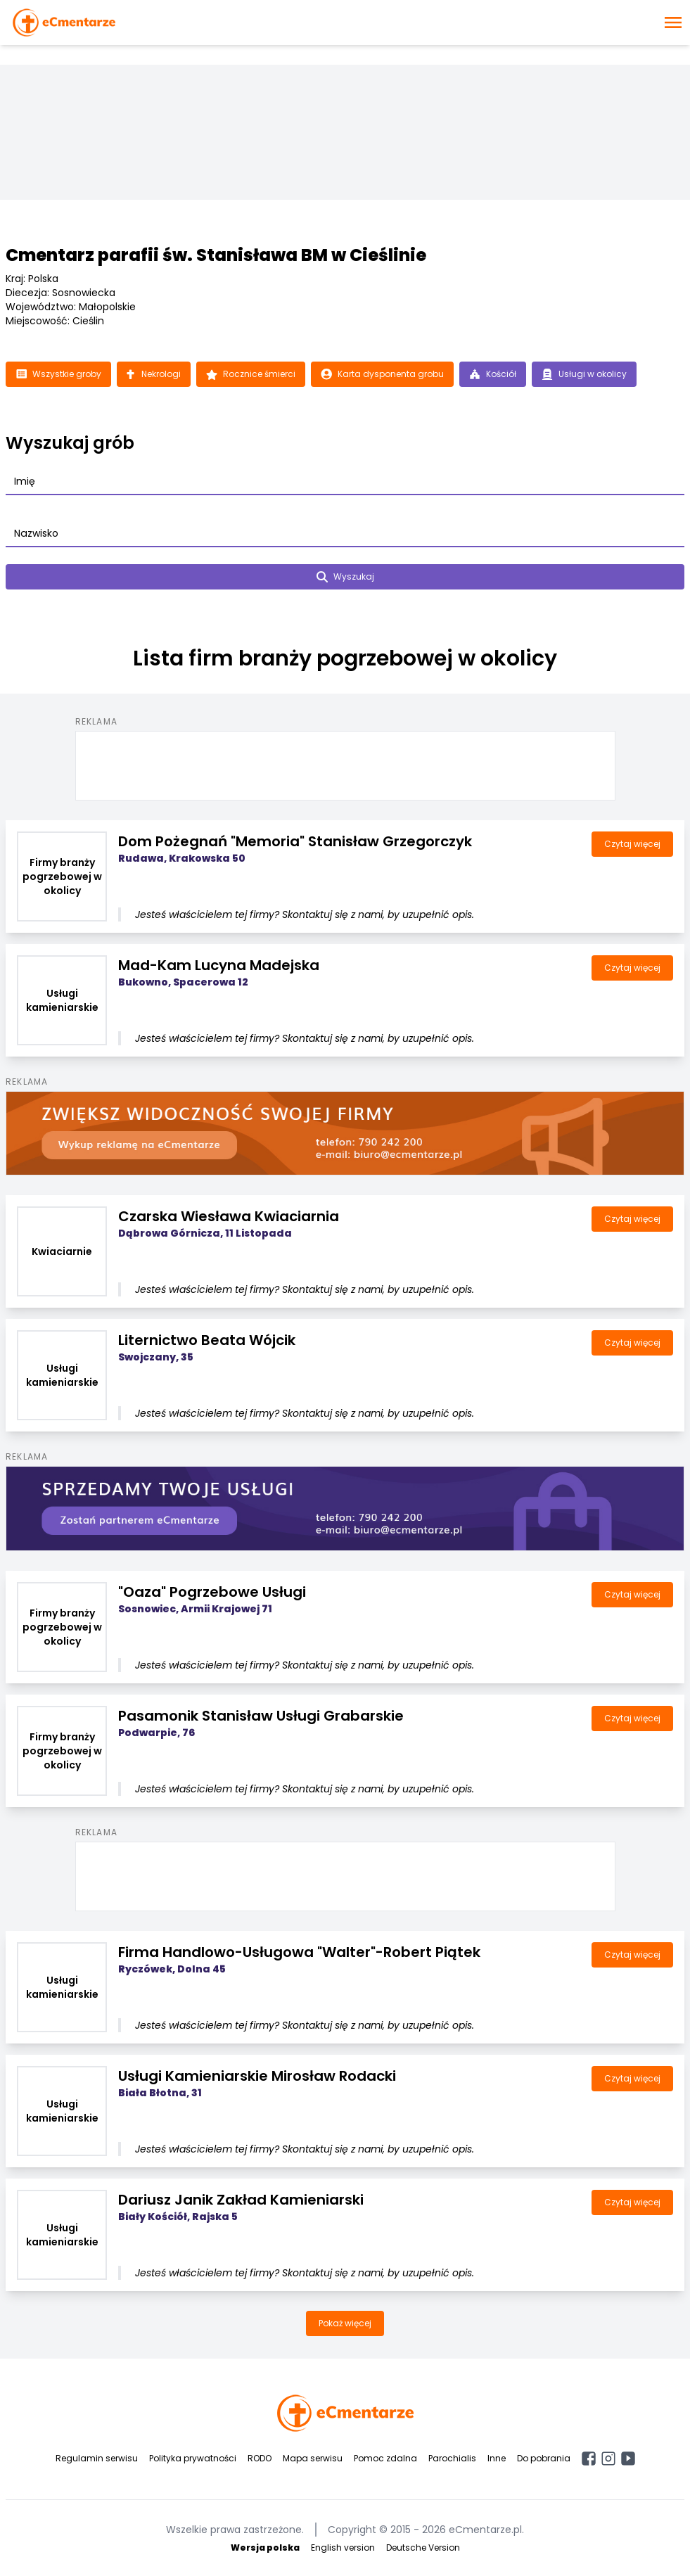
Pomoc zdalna (385, 2458)
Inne (496, 2458)
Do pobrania (543, 2458)
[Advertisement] (345, 763)
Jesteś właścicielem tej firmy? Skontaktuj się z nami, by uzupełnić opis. (304, 914)
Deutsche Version (423, 2547)
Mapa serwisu (313, 2458)
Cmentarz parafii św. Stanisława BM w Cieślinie (216, 255)
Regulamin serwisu (97, 2458)
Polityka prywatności (192, 2458)
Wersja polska (265, 2547)
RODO (259, 2458)
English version (343, 2547)
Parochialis (452, 2458)
